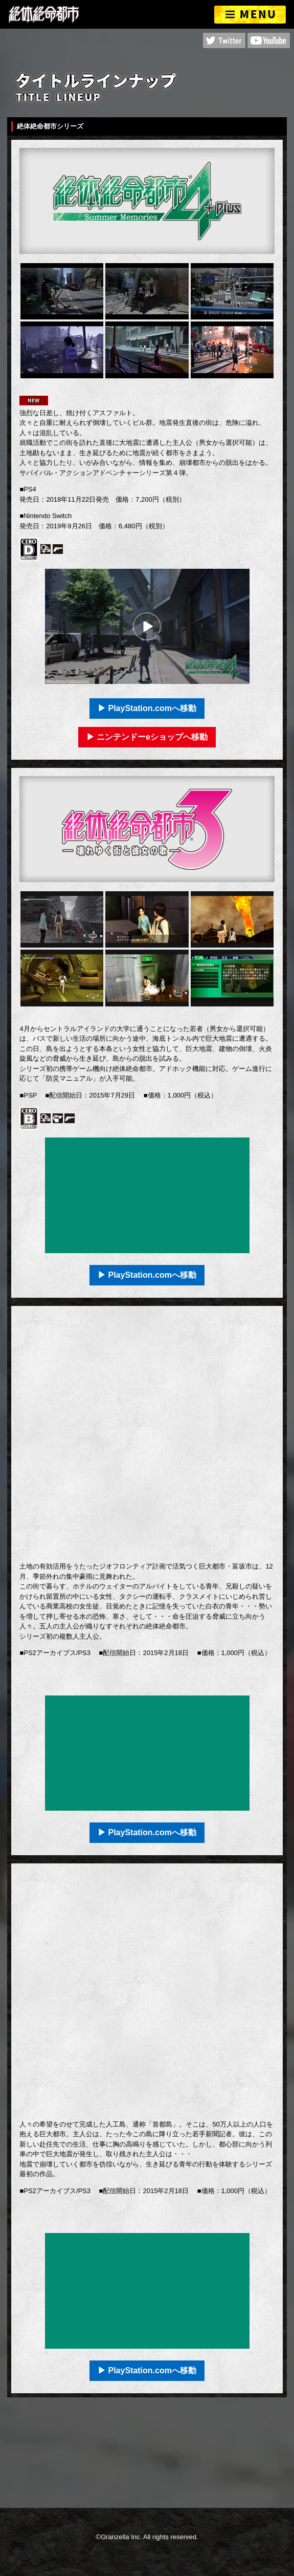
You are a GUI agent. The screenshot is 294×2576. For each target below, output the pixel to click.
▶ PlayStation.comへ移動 (147, 708)
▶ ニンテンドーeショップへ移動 (147, 737)
